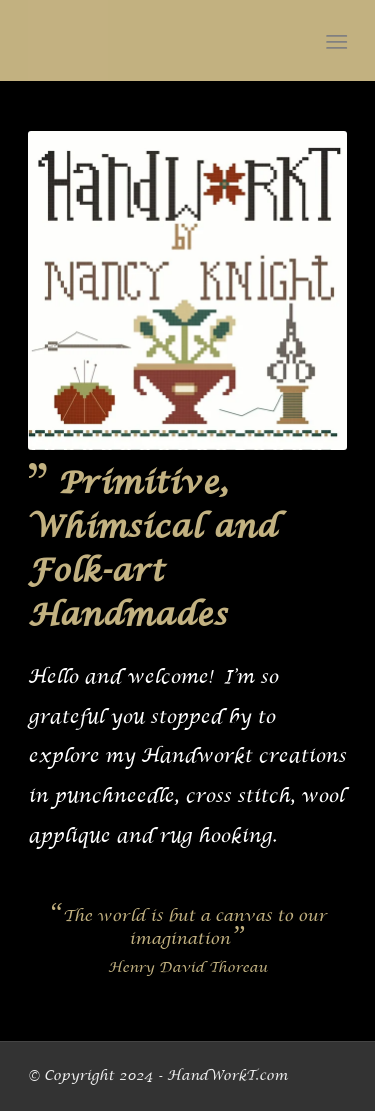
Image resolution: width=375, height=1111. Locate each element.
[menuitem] (335, 41)
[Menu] (335, 41)
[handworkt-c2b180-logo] (155, 40)
